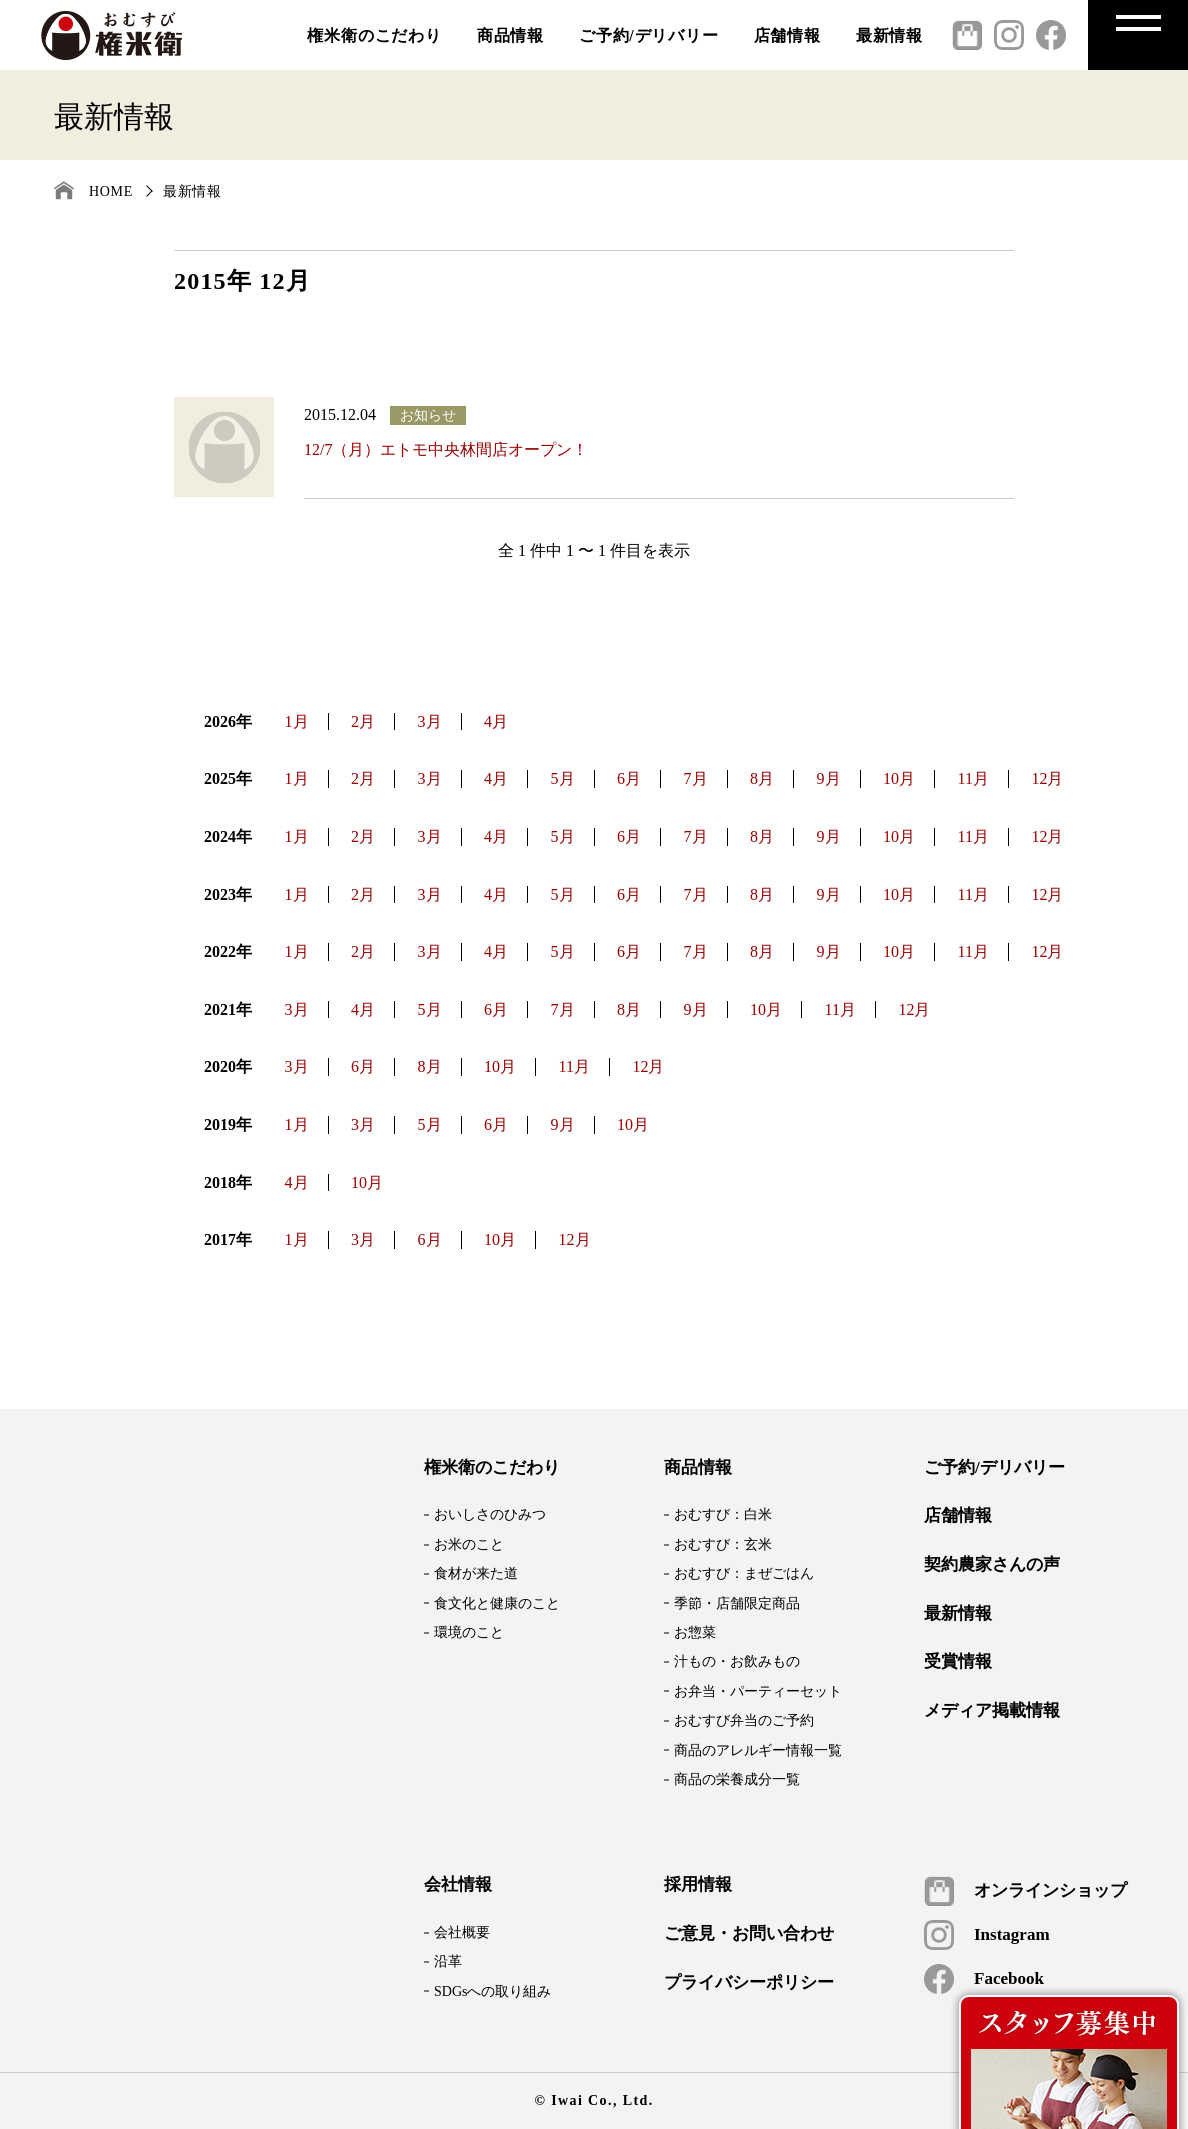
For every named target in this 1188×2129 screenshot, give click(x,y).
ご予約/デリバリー (649, 35)
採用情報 (698, 1885)
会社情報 (458, 1885)
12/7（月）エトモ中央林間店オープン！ (446, 449)
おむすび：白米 (723, 1514)
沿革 (448, 1961)
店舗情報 (787, 35)
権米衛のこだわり (374, 35)
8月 (762, 778)
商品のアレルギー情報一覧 (758, 1750)
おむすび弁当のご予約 (744, 1720)
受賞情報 (958, 1662)
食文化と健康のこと (497, 1603)
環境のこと (469, 1632)
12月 (1047, 778)
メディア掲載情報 (992, 1711)
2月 (363, 721)
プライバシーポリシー (749, 1983)
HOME (111, 191)
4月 (496, 721)
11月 (973, 778)
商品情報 (510, 35)
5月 (563, 778)
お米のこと (469, 1544)
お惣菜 (695, 1632)
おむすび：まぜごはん (744, 1573)
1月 (297, 721)
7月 (696, 778)
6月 (629, 778)
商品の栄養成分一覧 (737, 1779)
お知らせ (428, 415)
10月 (899, 778)
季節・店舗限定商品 (737, 1603)
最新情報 (889, 35)
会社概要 (462, 1932)
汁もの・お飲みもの (737, 1661)
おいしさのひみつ (490, 1514)
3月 (430, 721)
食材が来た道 (476, 1573)
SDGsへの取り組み (492, 1991)
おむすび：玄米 (723, 1544)
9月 (829, 778)
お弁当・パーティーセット (758, 1691)
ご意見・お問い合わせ (749, 1934)
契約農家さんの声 (992, 1565)
